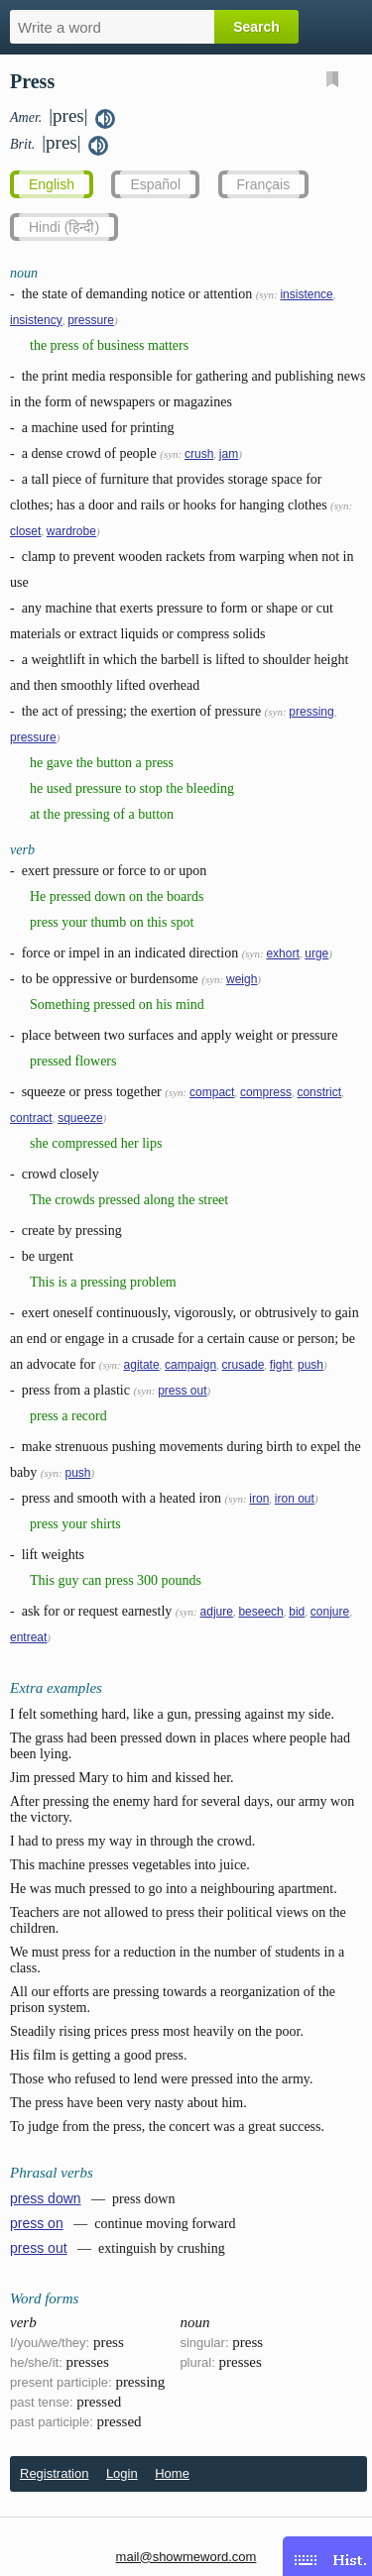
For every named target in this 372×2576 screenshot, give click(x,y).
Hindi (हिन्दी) (64, 227)
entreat (28, 1637)
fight (281, 1365)
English (51, 184)
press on (36, 2223)
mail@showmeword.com (186, 2556)
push (310, 1365)
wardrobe (71, 531)
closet (25, 531)
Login (122, 2473)
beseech (260, 1612)
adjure (216, 1612)
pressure (90, 320)
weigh (241, 979)
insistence (306, 294)
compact (211, 1092)
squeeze (80, 1118)
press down (45, 2198)
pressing (311, 712)
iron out (294, 1499)
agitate (142, 1365)
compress (266, 1092)
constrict (319, 1092)
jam (228, 454)
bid (297, 1612)
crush (199, 454)
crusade (243, 1365)
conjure (329, 1612)
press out (182, 1391)
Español (155, 184)
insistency (36, 320)
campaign (190, 1365)
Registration (54, 2473)
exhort (282, 953)
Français (264, 184)
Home (172, 2473)
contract (31, 1118)
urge (316, 953)
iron (259, 1499)
